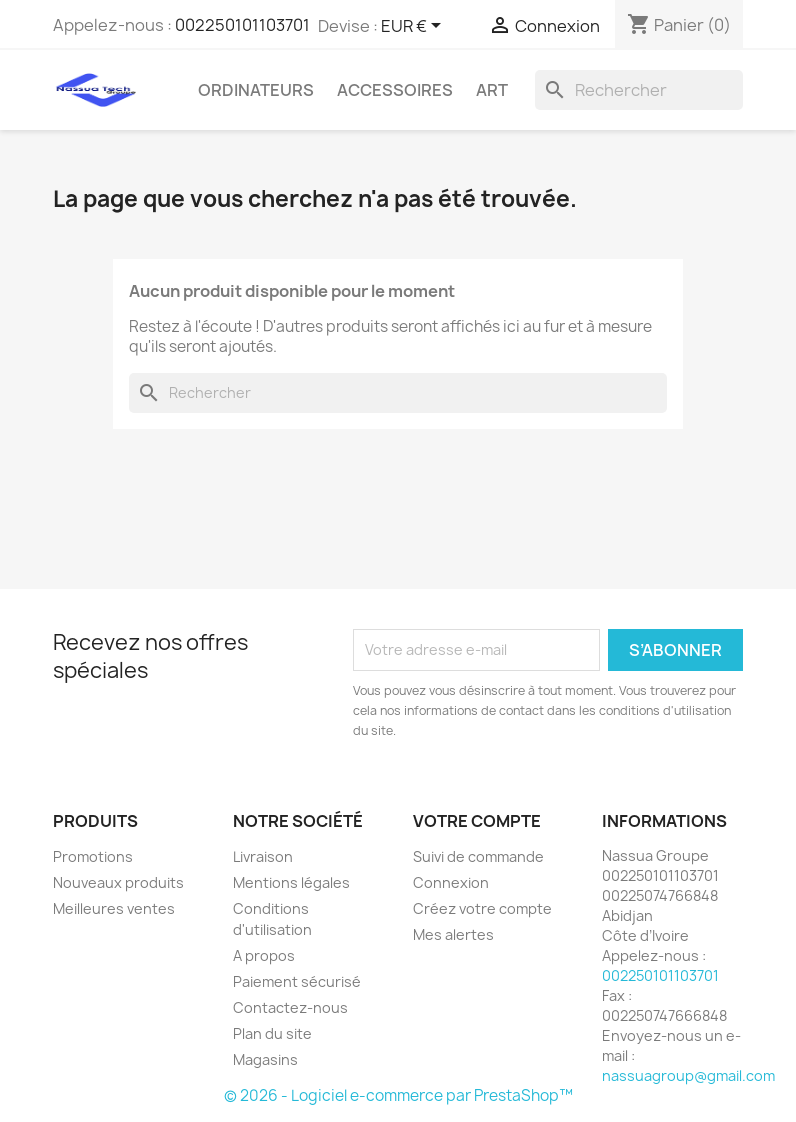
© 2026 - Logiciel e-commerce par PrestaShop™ (398, 1095)
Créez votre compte (482, 908)
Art (492, 90)
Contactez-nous (290, 1007)
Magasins (265, 1059)
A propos (264, 955)
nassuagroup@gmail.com (688, 1075)
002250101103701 (242, 25)
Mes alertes (453, 934)
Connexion (451, 882)
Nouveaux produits (118, 882)
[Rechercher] (639, 90)
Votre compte (477, 821)
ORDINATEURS (256, 90)
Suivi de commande (478, 856)
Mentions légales (291, 882)
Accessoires (395, 90)
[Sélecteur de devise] (414, 27)
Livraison (263, 856)
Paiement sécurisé (297, 981)
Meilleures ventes (114, 908)
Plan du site (272, 1033)
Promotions (93, 856)
